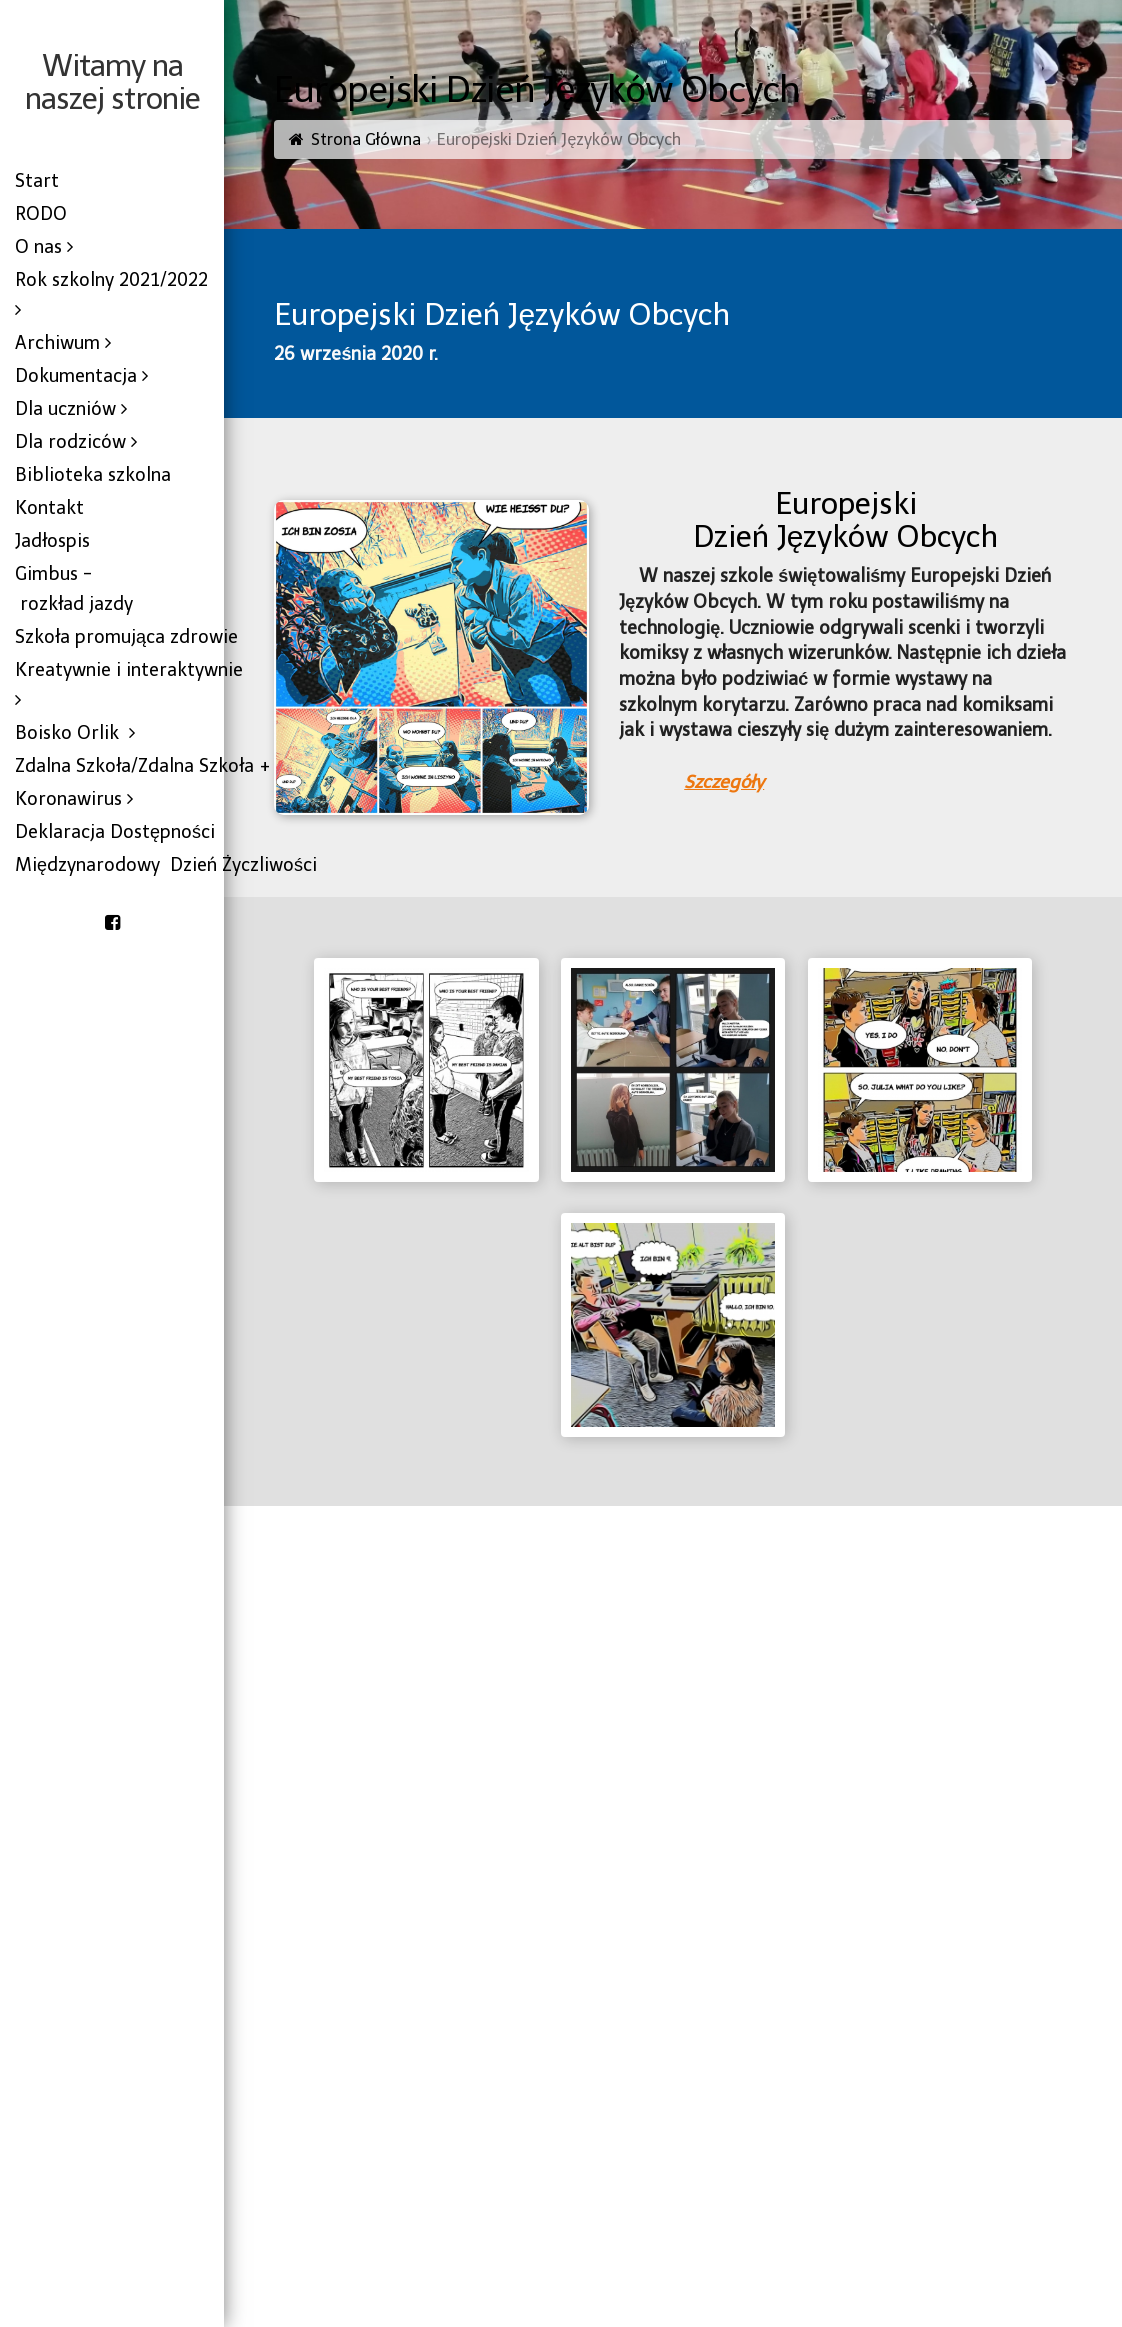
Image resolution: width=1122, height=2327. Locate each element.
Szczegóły (724, 782)
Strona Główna (366, 139)
